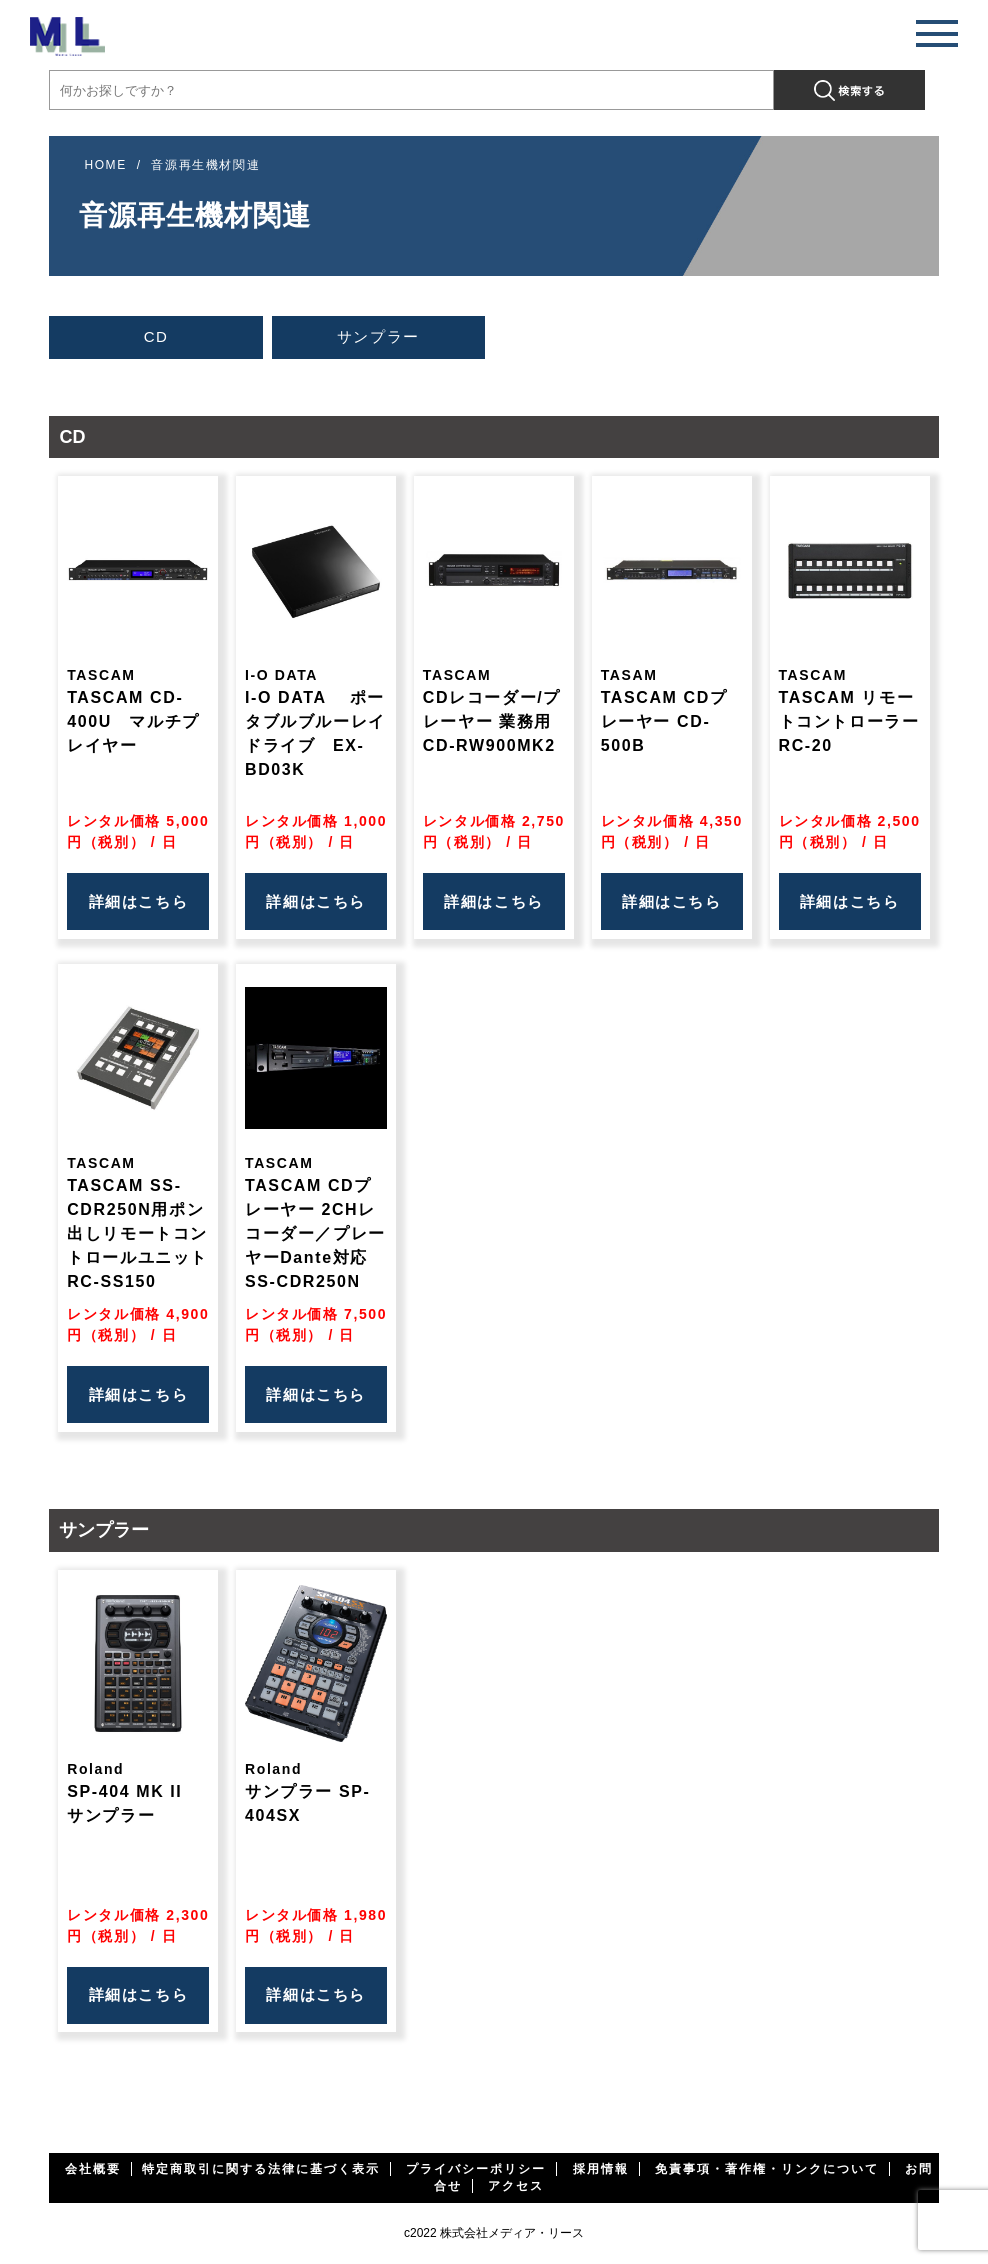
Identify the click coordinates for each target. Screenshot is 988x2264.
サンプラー (378, 336)
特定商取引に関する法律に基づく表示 (261, 2169)
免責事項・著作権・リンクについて (767, 2169)
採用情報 (601, 2169)
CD (156, 336)
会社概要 (93, 2169)
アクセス (516, 2186)
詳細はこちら (139, 901)
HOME (105, 165)
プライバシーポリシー (476, 2169)
